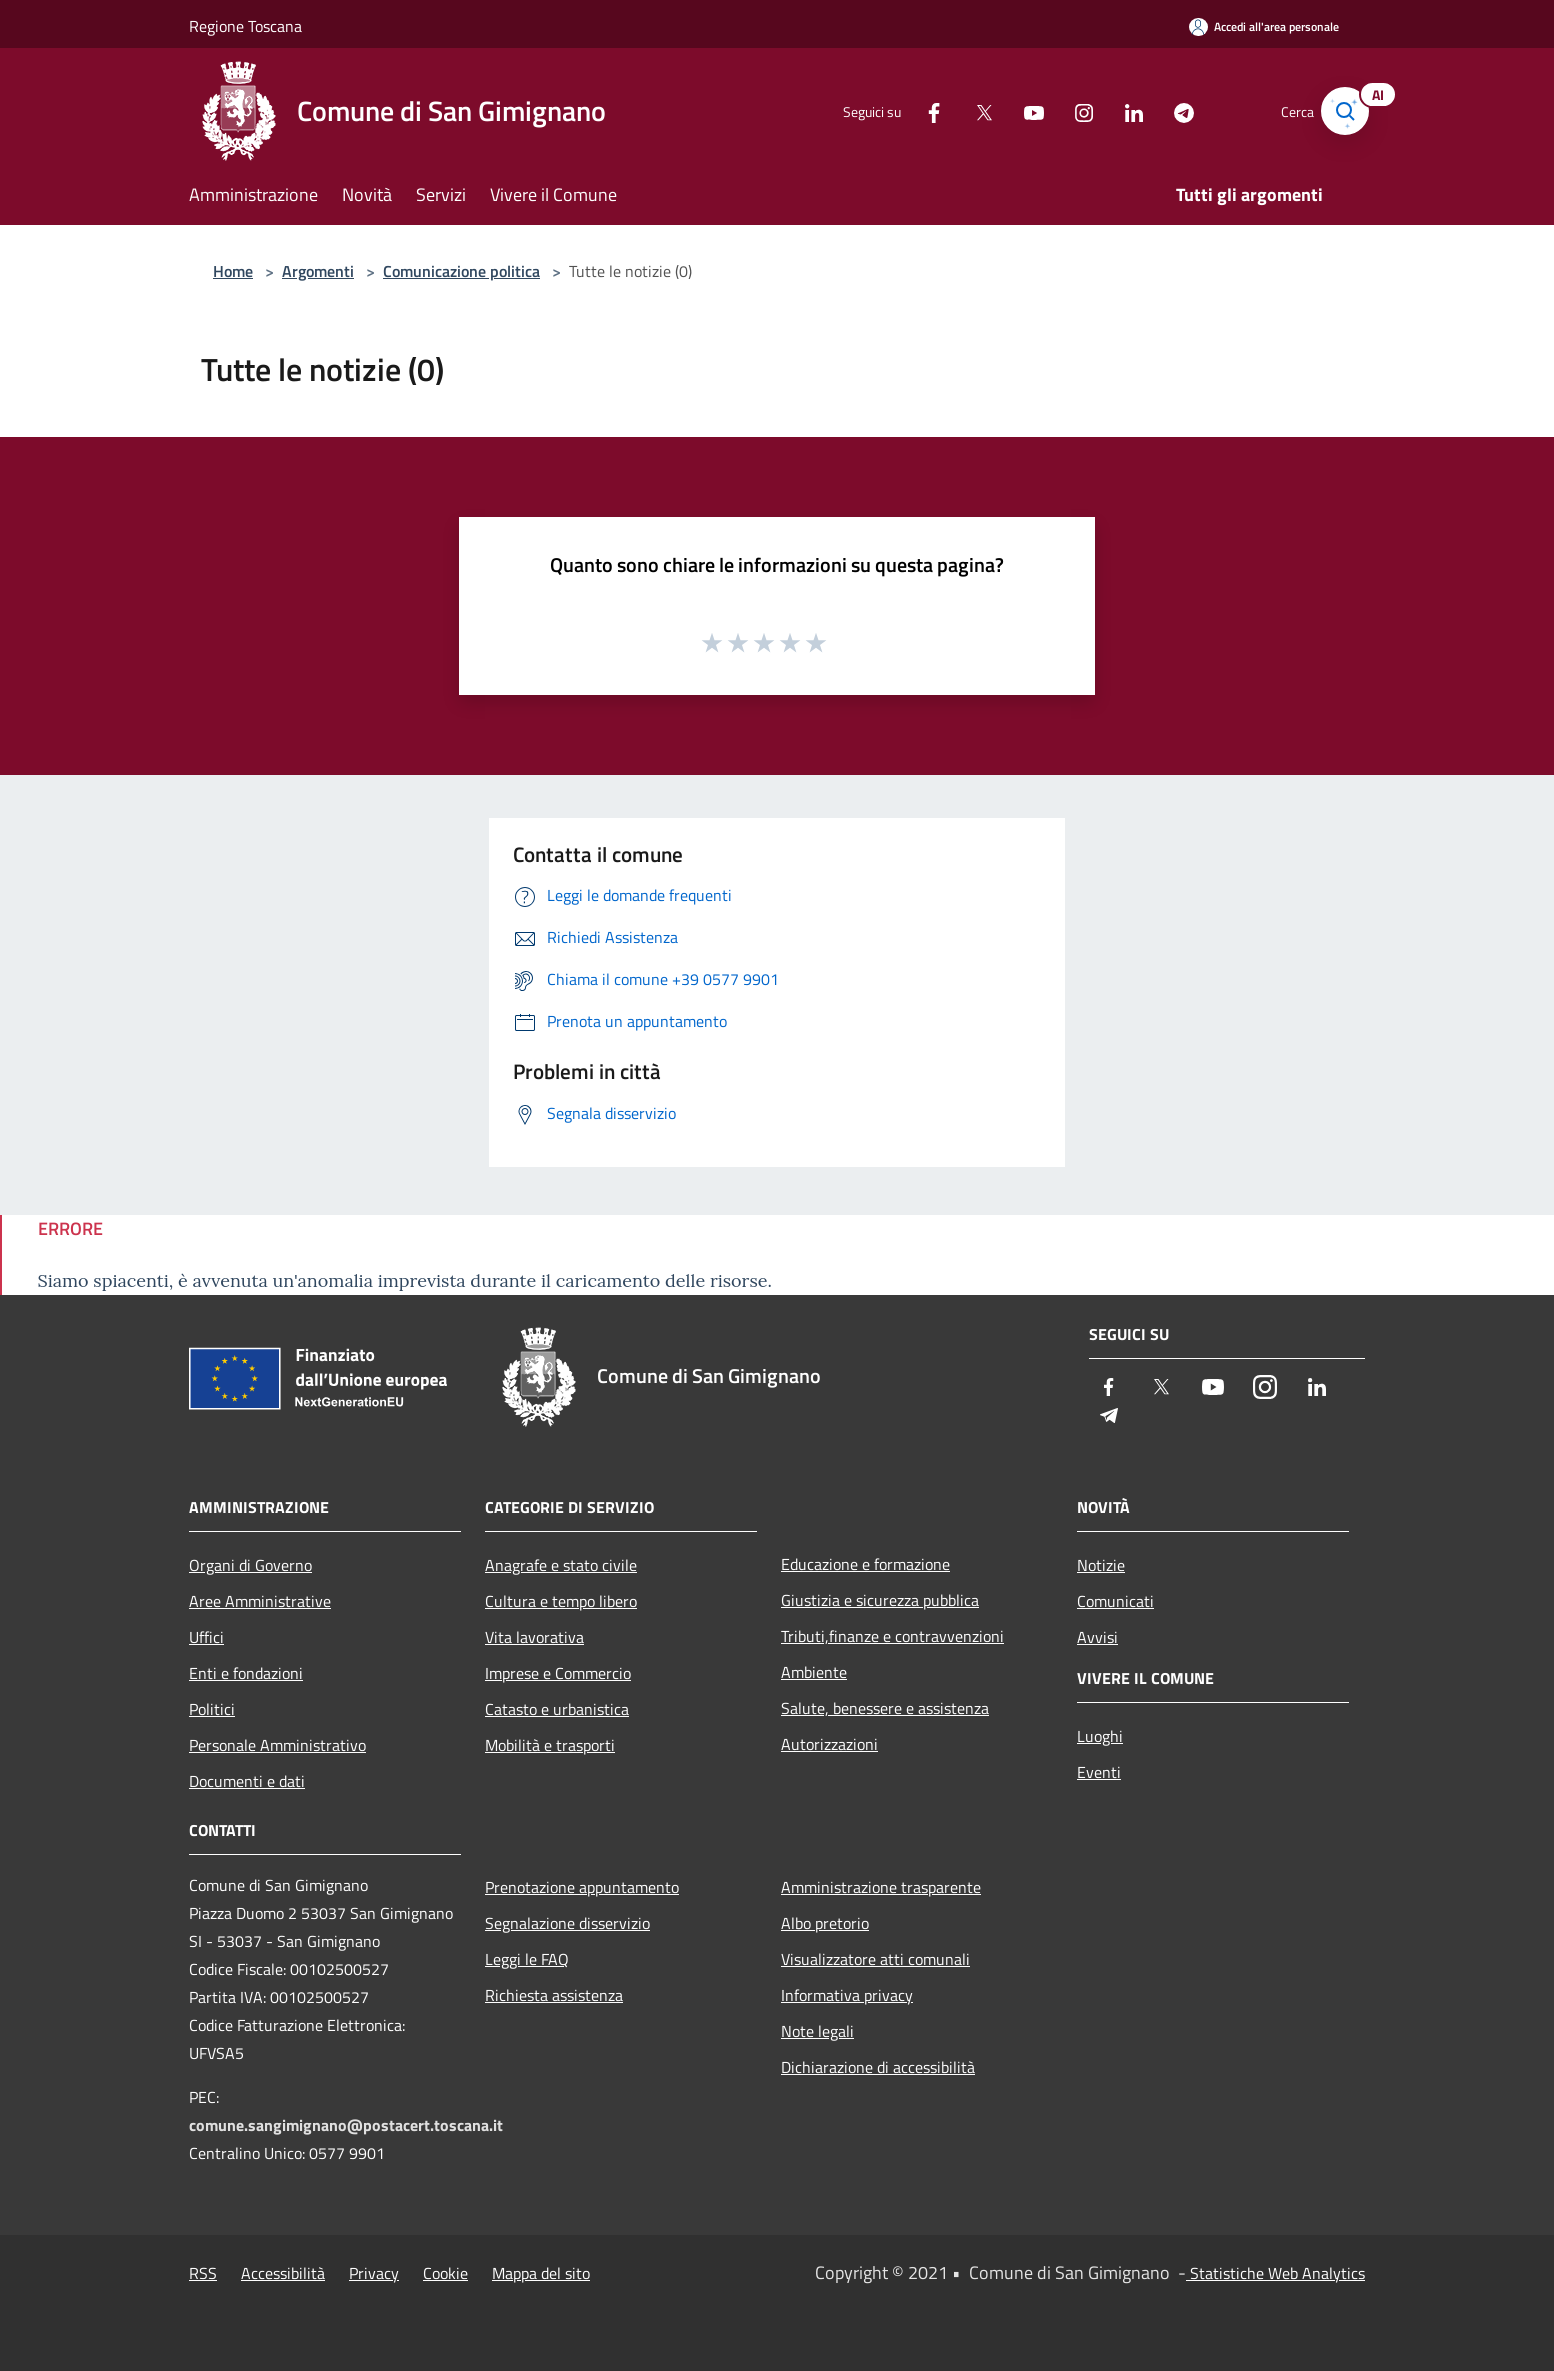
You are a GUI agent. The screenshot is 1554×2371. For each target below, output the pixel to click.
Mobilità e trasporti (550, 1745)
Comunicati (1115, 1601)
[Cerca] (1341, 111)
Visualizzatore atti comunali (875, 1959)
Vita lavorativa (534, 1637)
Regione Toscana (245, 26)
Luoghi (1100, 1736)
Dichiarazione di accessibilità (878, 2067)
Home (233, 271)
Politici (212, 1709)
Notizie (1101, 1565)
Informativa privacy (847, 1995)
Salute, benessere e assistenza (885, 1708)
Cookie (445, 2273)
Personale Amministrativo (277, 1745)
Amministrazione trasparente (881, 1887)
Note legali (817, 2031)
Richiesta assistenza (554, 1995)
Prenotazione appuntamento (582, 1887)
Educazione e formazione (865, 1564)
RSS (203, 2273)
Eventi (1099, 1772)
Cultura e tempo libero (561, 1601)
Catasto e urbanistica (557, 1709)
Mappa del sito (541, 2273)
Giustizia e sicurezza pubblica (880, 1600)
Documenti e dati (247, 1781)
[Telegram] (1163, 110)
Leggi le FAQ (527, 1959)
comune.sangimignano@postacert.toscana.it (346, 2125)
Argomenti (318, 271)
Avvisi (1097, 1637)
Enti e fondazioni (246, 1673)
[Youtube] (1013, 110)
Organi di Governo (250, 1565)
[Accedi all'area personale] (1264, 26)
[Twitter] (963, 110)
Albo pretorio (825, 1923)
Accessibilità (283, 2273)
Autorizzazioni (829, 1744)
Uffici (206, 1637)
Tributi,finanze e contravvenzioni (892, 1636)
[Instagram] (1063, 110)
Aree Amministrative (260, 1601)
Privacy (374, 2273)
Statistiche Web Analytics (1275, 2273)
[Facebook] (913, 110)
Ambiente (814, 1672)
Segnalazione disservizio (567, 1923)
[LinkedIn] (1113, 110)
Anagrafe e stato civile (561, 1565)
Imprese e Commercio (558, 1673)
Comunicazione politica (461, 271)
